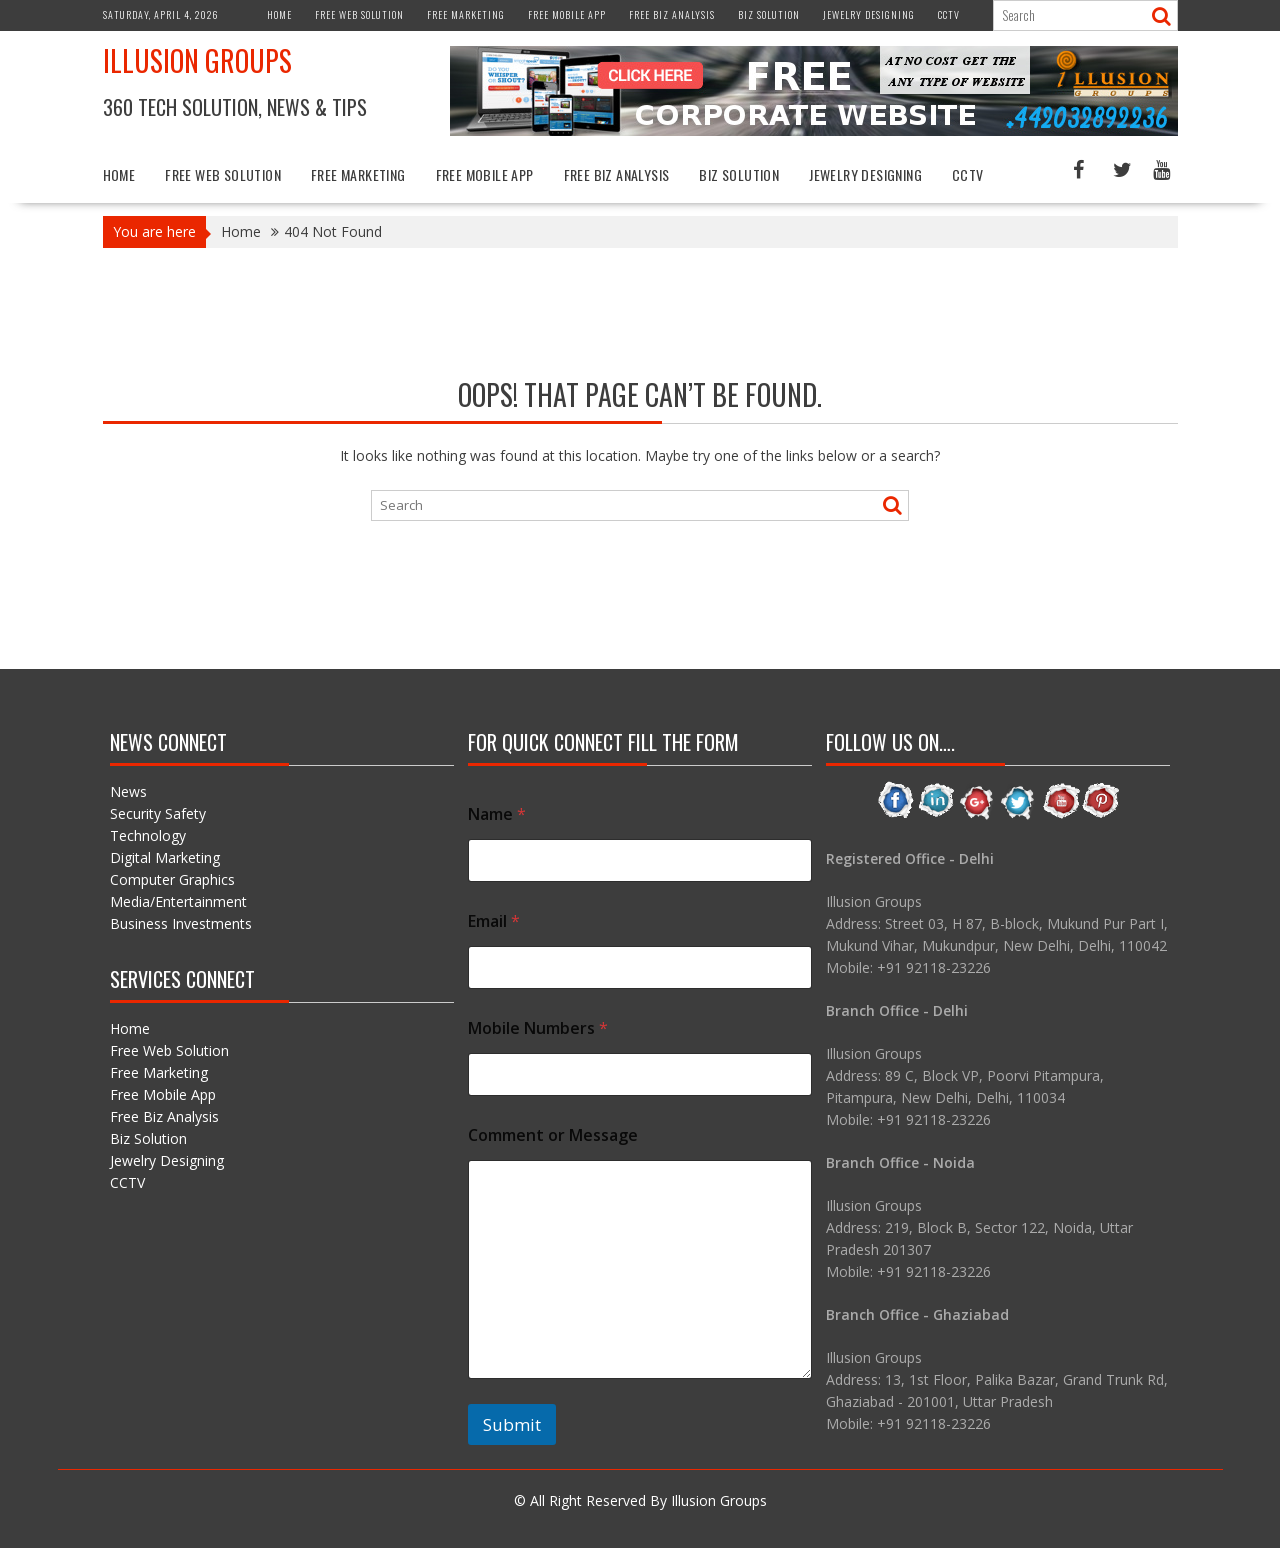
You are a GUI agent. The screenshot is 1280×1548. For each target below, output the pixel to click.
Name (497, 814)
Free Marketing (466, 14)
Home (279, 14)
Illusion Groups (197, 60)
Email (494, 921)
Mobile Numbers (538, 1028)
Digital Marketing (165, 857)
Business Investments (181, 923)
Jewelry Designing (869, 14)
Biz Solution (769, 14)
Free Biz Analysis (672, 14)
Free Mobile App (567, 14)
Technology (148, 835)
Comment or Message (553, 1135)
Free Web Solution (359, 14)
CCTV (949, 14)
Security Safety (158, 813)
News (128, 791)
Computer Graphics (172, 879)
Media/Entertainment (178, 901)
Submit (512, 1424)
